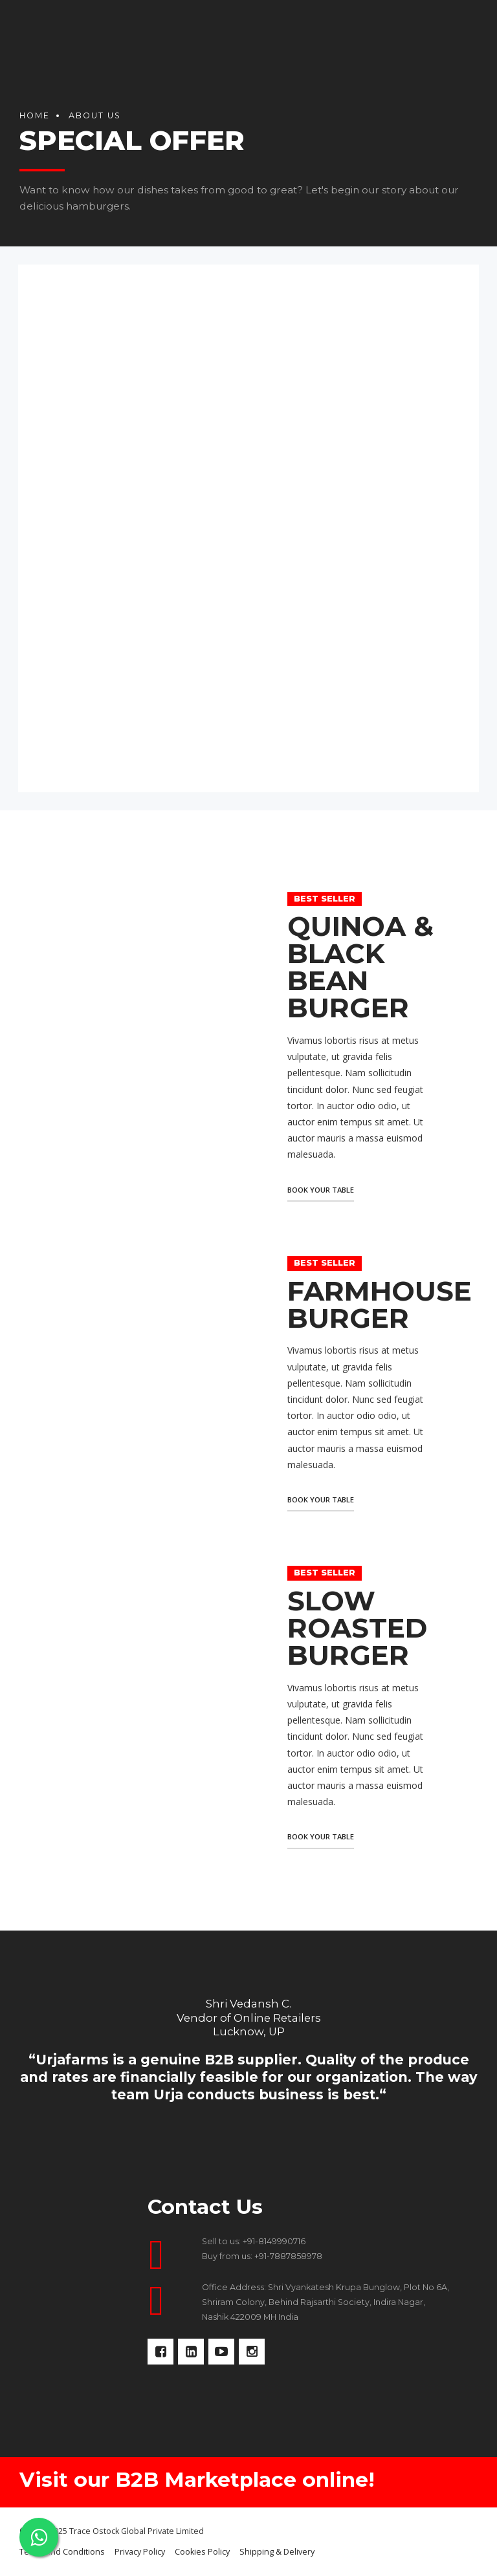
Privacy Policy (140, 2551)
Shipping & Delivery (277, 2551)
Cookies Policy (202, 2551)
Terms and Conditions (62, 2551)
